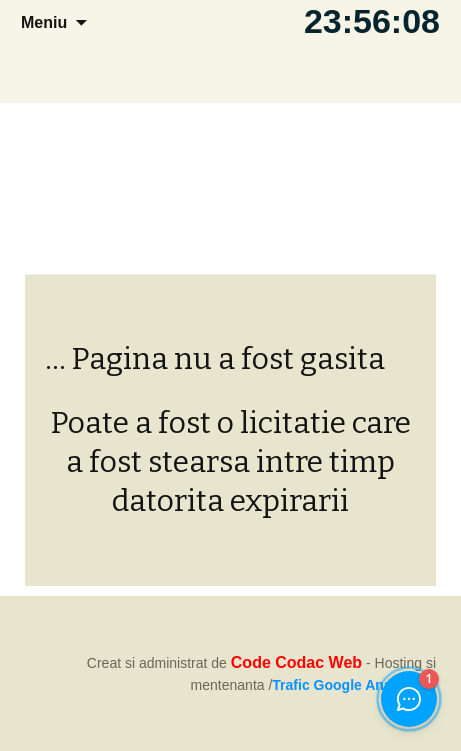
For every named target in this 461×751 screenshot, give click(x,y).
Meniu (44, 22)
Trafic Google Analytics (349, 685)
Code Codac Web (296, 662)
